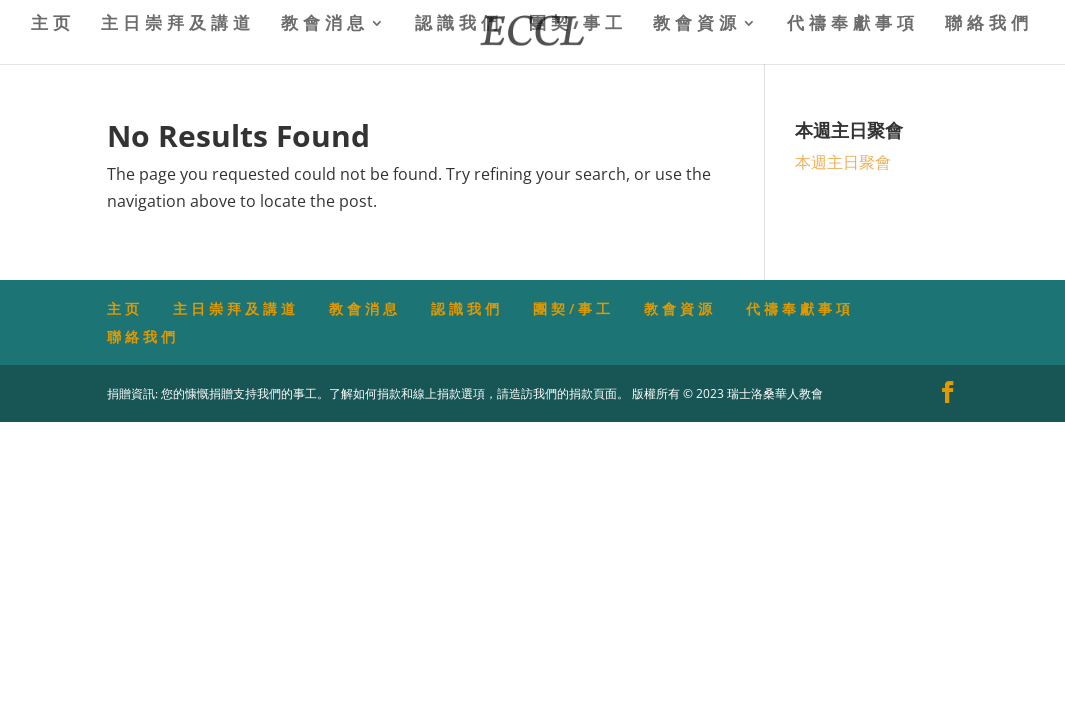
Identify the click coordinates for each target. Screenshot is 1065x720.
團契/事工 (578, 24)
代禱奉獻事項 (853, 24)
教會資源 (697, 24)
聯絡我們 (989, 24)
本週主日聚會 (843, 162)
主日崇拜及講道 (178, 24)
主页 (53, 24)
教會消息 (325, 24)
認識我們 (459, 24)
